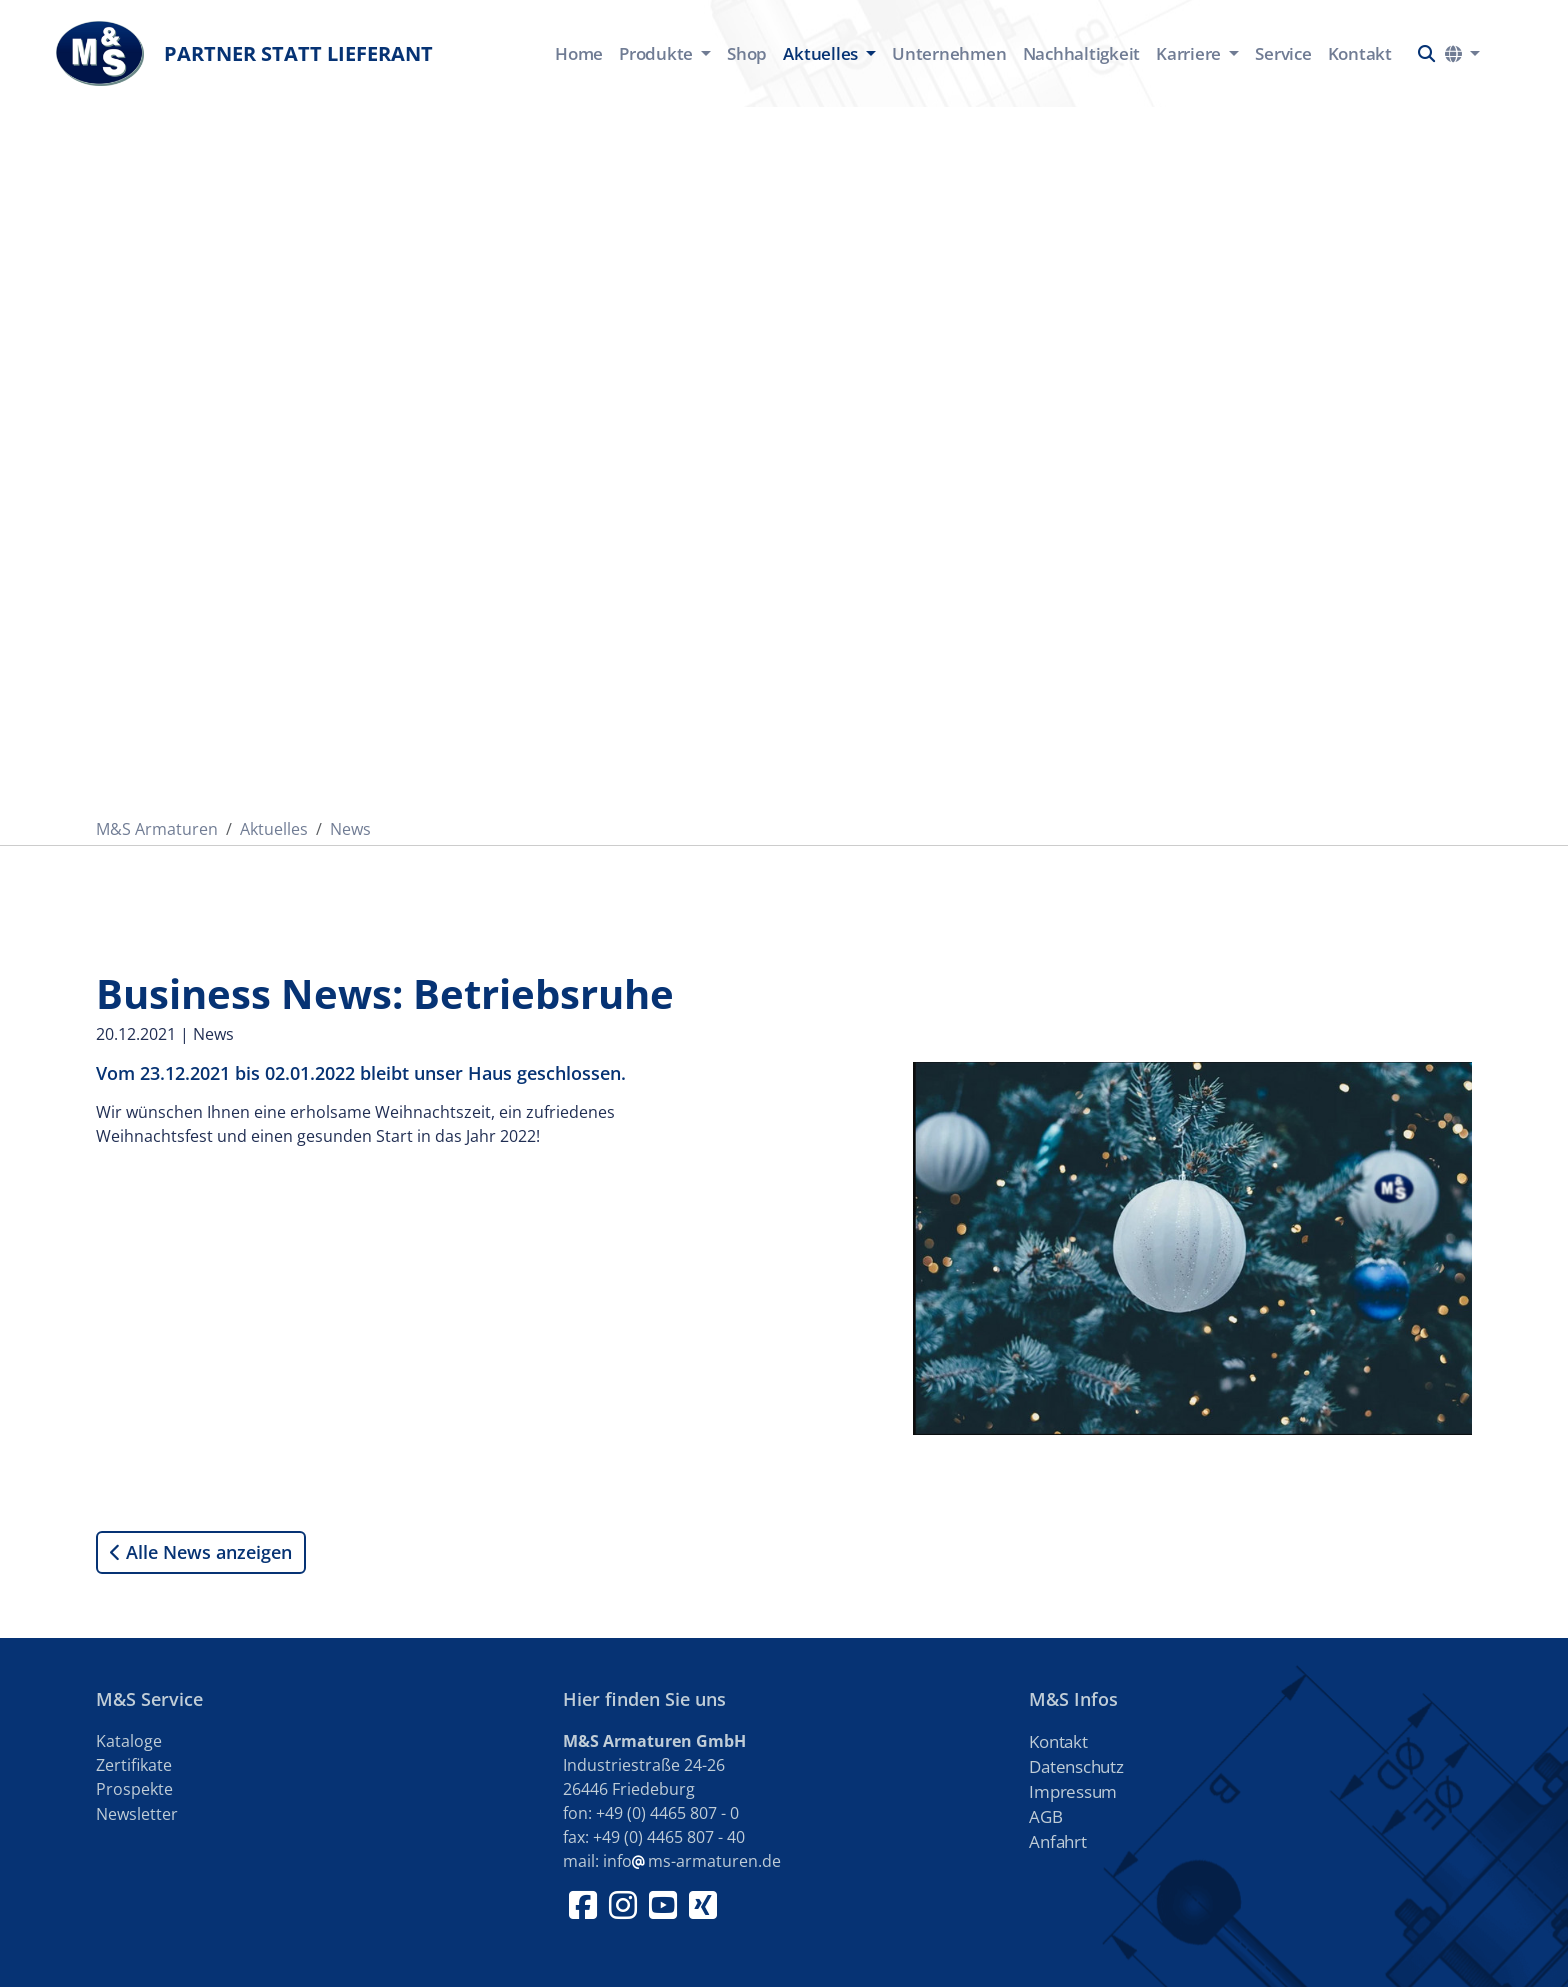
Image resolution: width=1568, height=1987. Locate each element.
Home (579, 53)
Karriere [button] (1190, 53)
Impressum (1073, 1791)
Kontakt (1360, 53)
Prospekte (134, 1789)
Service (1283, 53)
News (350, 829)
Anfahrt (1057, 1841)
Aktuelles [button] (822, 53)
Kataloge (129, 1741)
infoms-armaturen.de (692, 1861)
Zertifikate (134, 1765)
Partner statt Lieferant (244, 53)
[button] (1426, 53)
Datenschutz (1076, 1766)
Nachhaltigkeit (1082, 53)
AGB (1045, 1816)
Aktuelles (274, 829)
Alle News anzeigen (201, 1553)
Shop (747, 53)
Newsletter (137, 1814)
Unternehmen (949, 53)
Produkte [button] (658, 53)
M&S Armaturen (157, 829)
